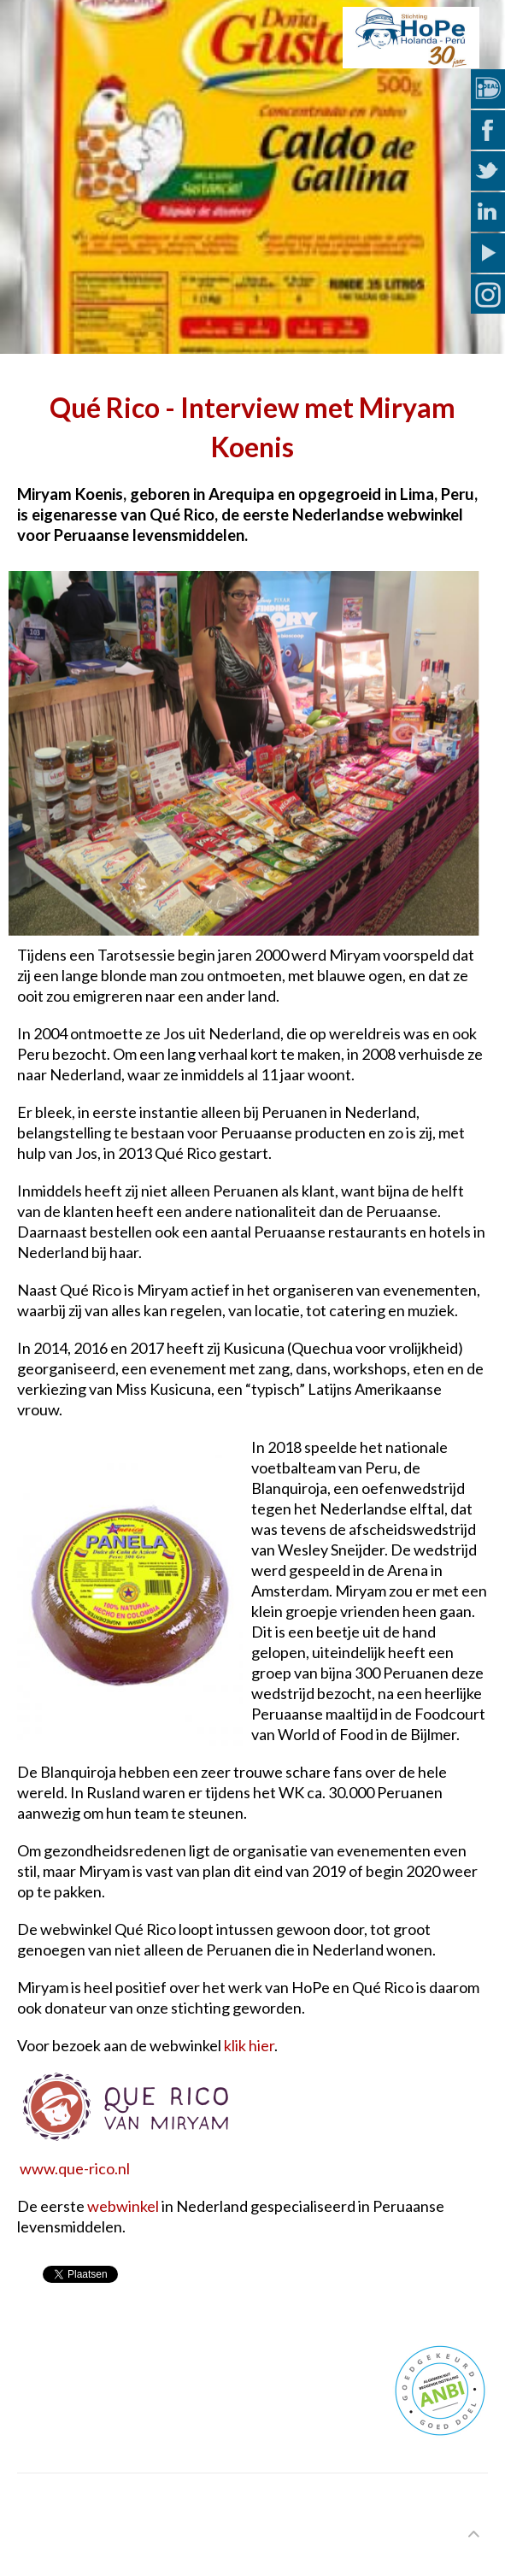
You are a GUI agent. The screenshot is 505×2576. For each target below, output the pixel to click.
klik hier (249, 2045)
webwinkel (123, 2206)
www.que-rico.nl (75, 2168)
